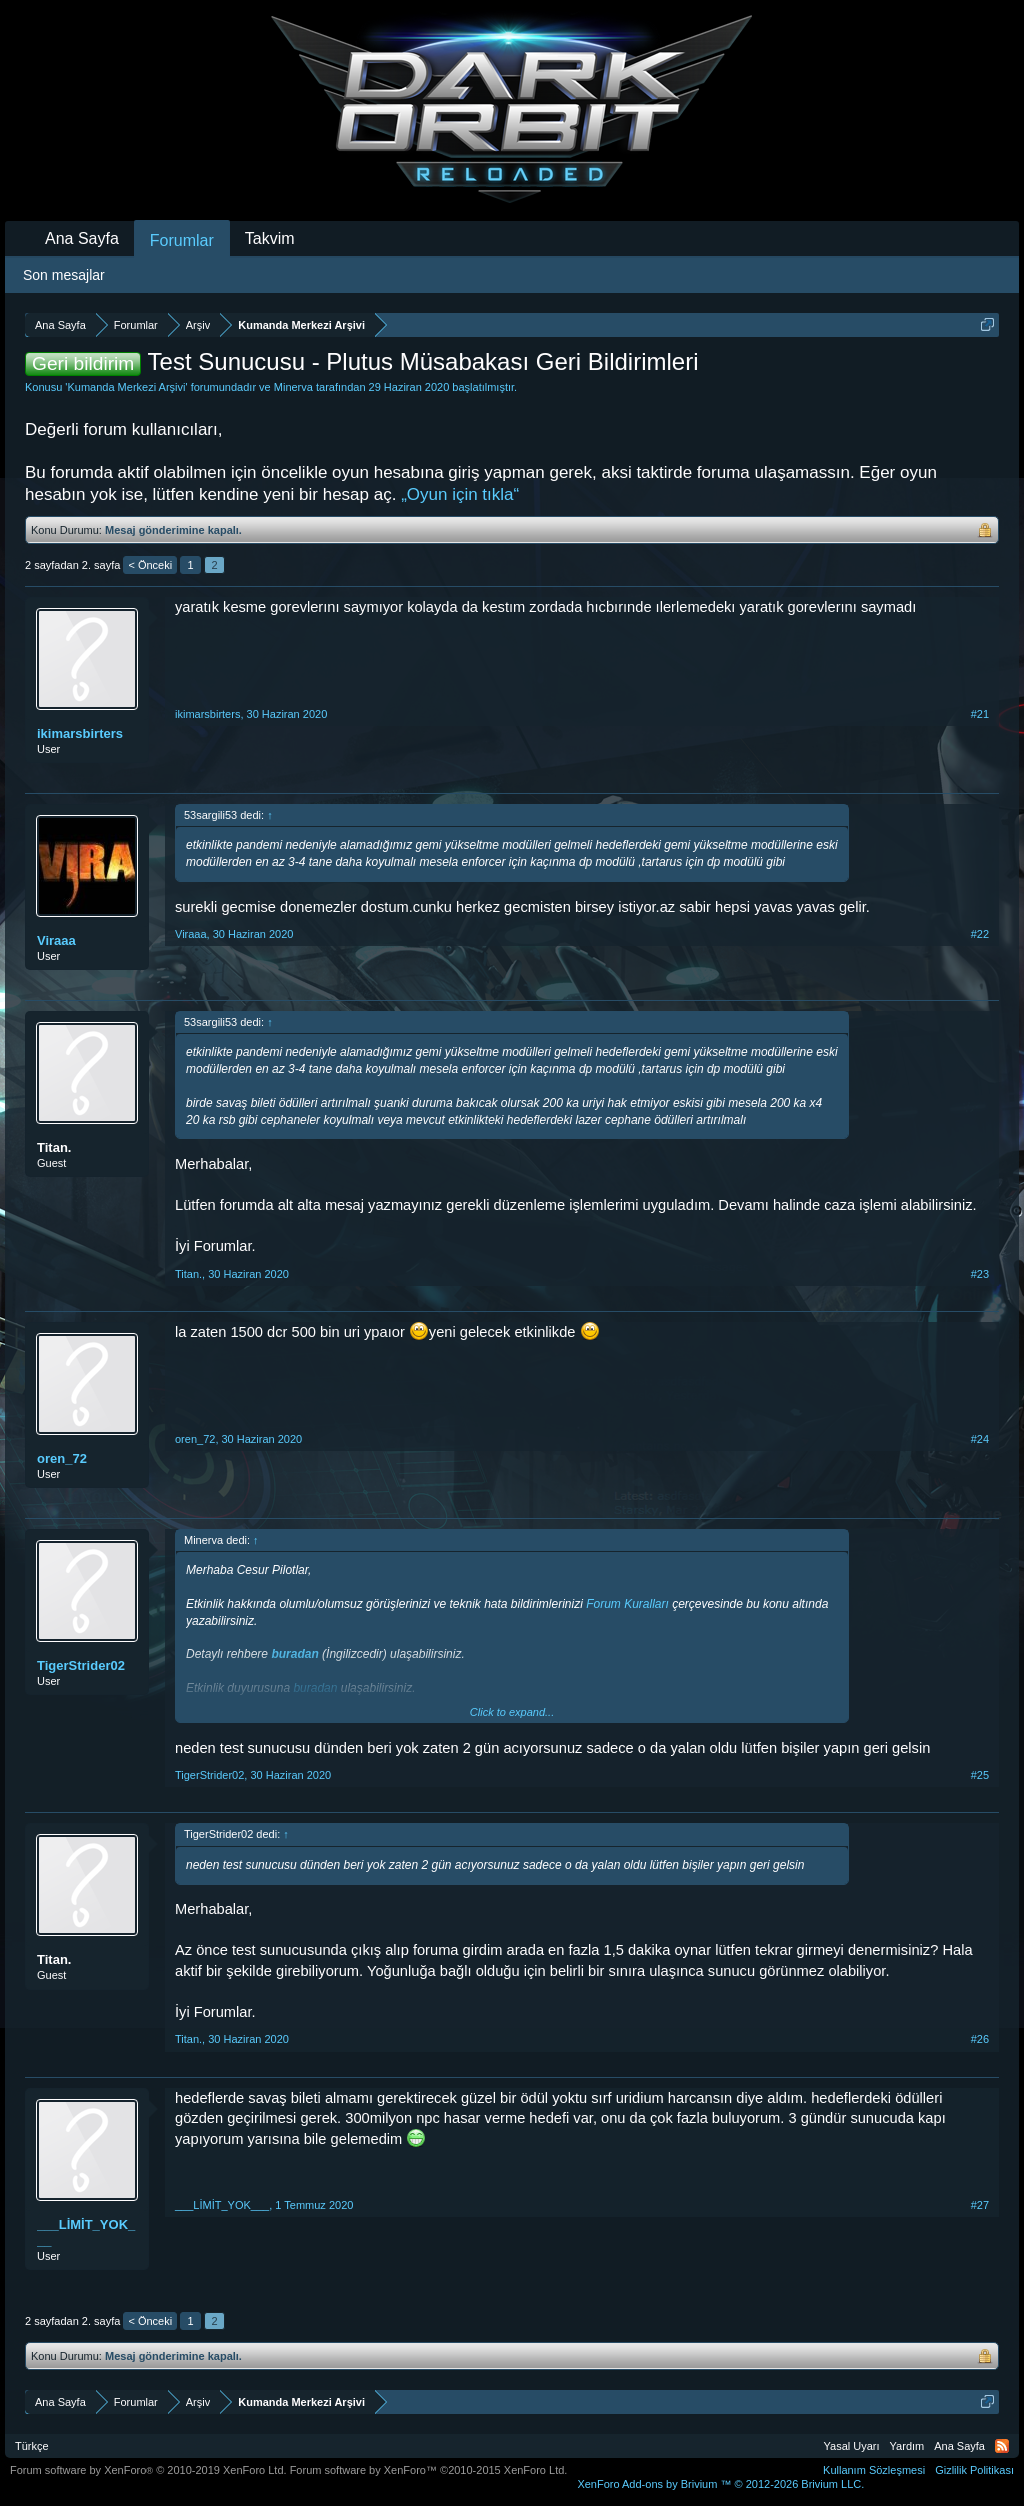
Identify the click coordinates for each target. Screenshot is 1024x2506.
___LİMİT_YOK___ (86, 2232)
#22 (980, 934)
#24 (980, 1439)
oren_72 (62, 1458)
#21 (980, 714)
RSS (1002, 2446)
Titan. (54, 1147)
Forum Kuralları (627, 1604)
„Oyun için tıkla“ (460, 494)
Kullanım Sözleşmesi (874, 2470)
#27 (980, 2205)
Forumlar (182, 240)
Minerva (293, 387)
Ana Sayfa (82, 238)
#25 (980, 1775)
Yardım (907, 2446)
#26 (980, 2039)
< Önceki (150, 565)
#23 (980, 1274)
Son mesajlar (64, 275)
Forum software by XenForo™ (429, 2470)
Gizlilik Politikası (974, 2470)
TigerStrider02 (81, 1665)
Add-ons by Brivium (720, 2484)
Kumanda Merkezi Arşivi (126, 387)
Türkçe (32, 2446)
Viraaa (56, 940)
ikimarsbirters (80, 733)
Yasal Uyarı (852, 2446)
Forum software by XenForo (148, 2470)
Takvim (270, 238)
